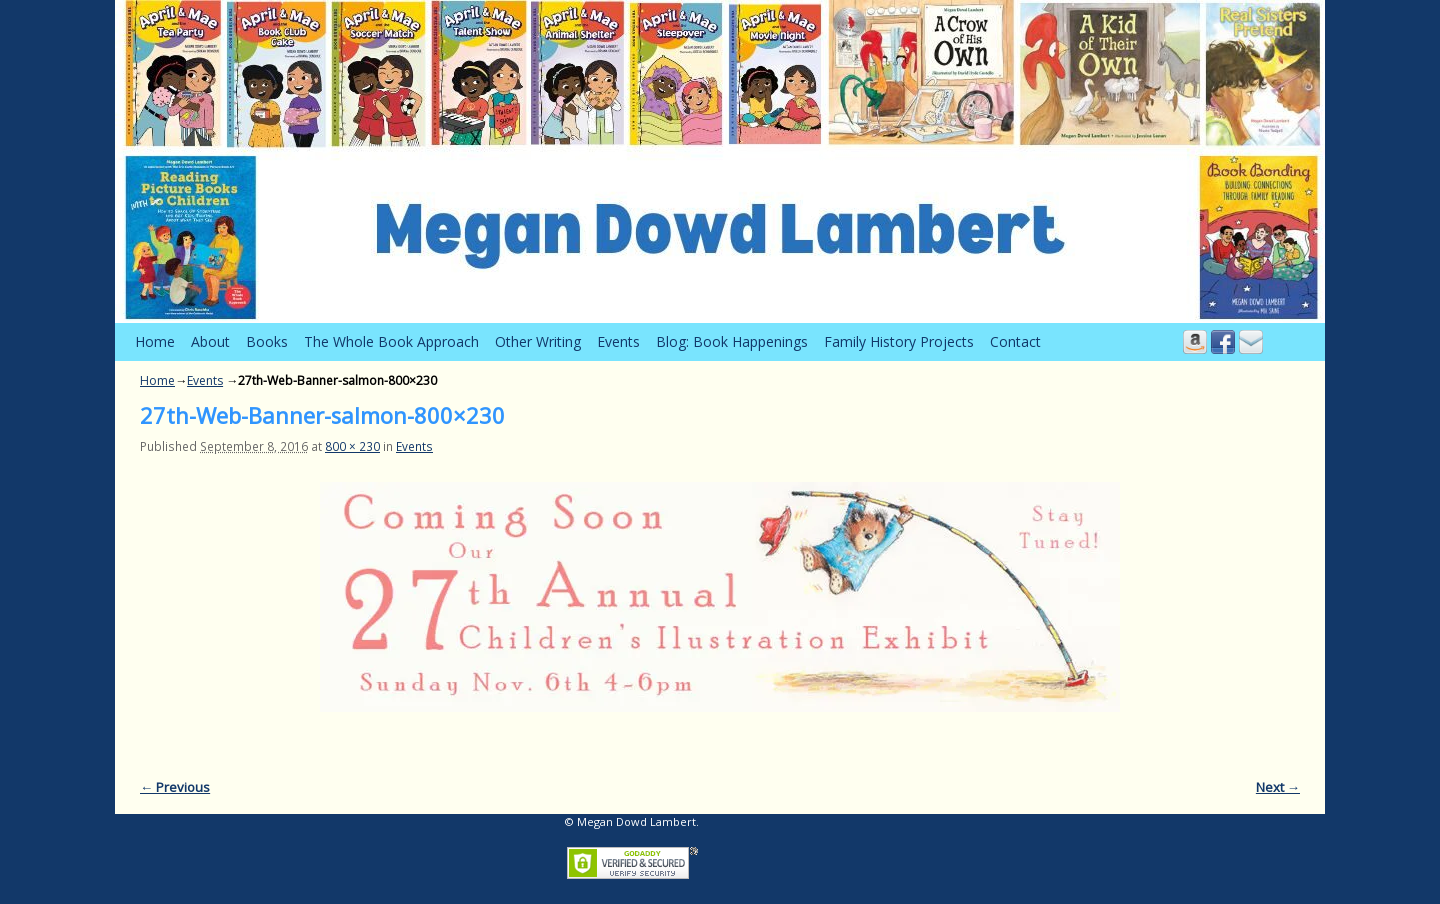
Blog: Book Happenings (732, 341)
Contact (1015, 341)
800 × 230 (352, 446)
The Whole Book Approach (391, 341)
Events (618, 341)
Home (155, 341)
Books (267, 341)
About (210, 341)
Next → (1278, 787)
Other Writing (538, 341)
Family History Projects (899, 341)
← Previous (175, 787)
